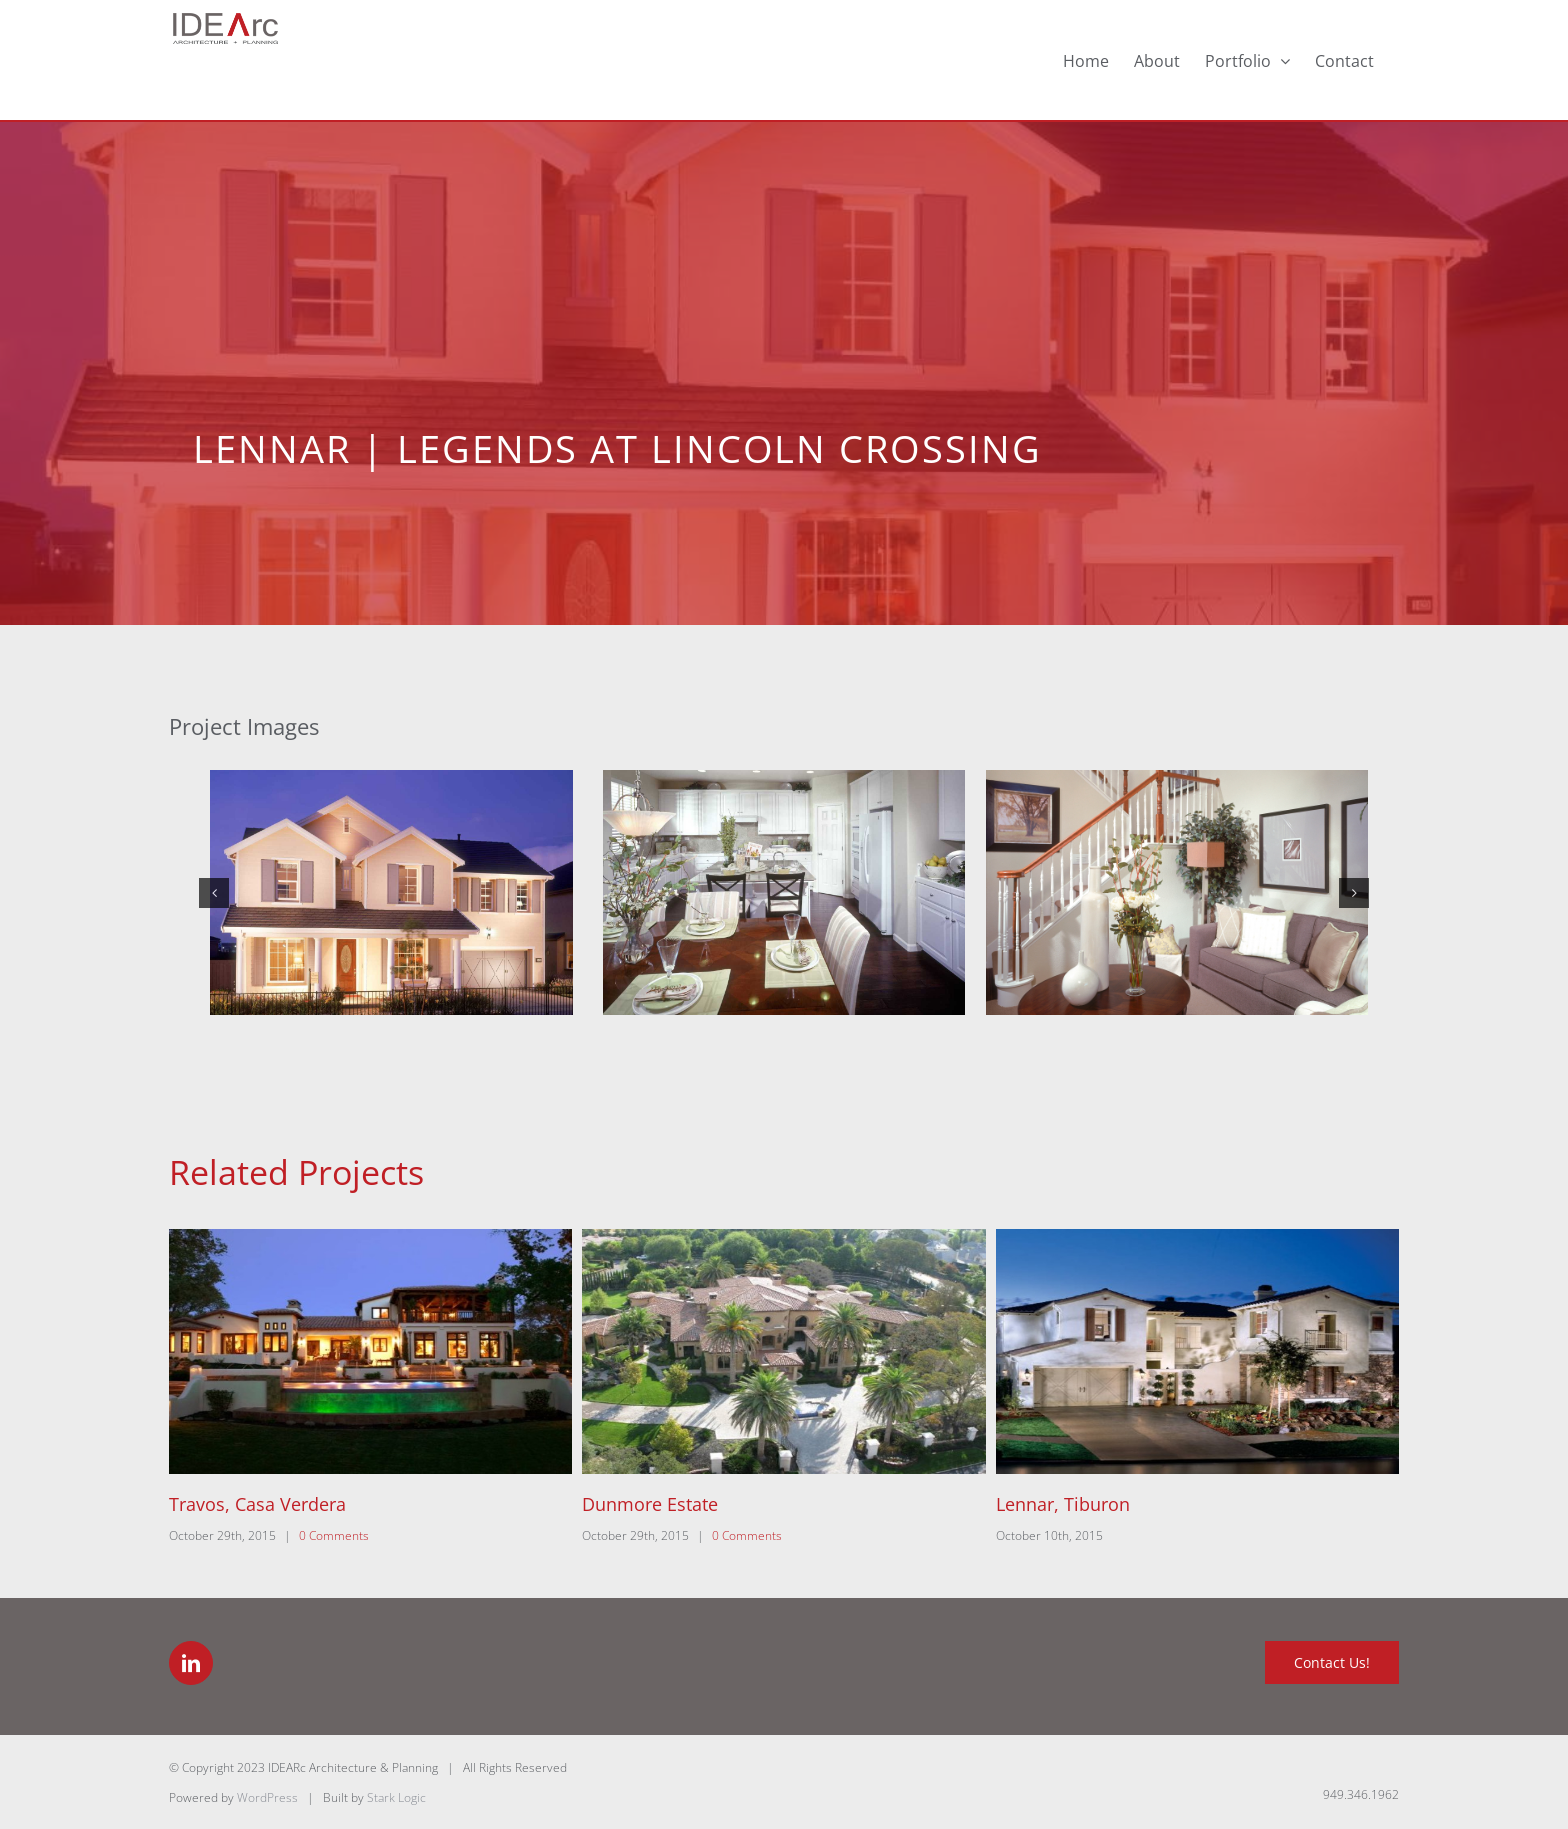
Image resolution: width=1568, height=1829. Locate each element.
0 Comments (334, 1535)
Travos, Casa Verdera (257, 1504)
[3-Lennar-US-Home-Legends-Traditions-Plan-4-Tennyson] (1177, 892)
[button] (214, 893)
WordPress (267, 1797)
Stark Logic (396, 1797)
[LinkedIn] (191, 1663)
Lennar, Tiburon (1063, 1504)
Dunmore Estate (650, 1504)
